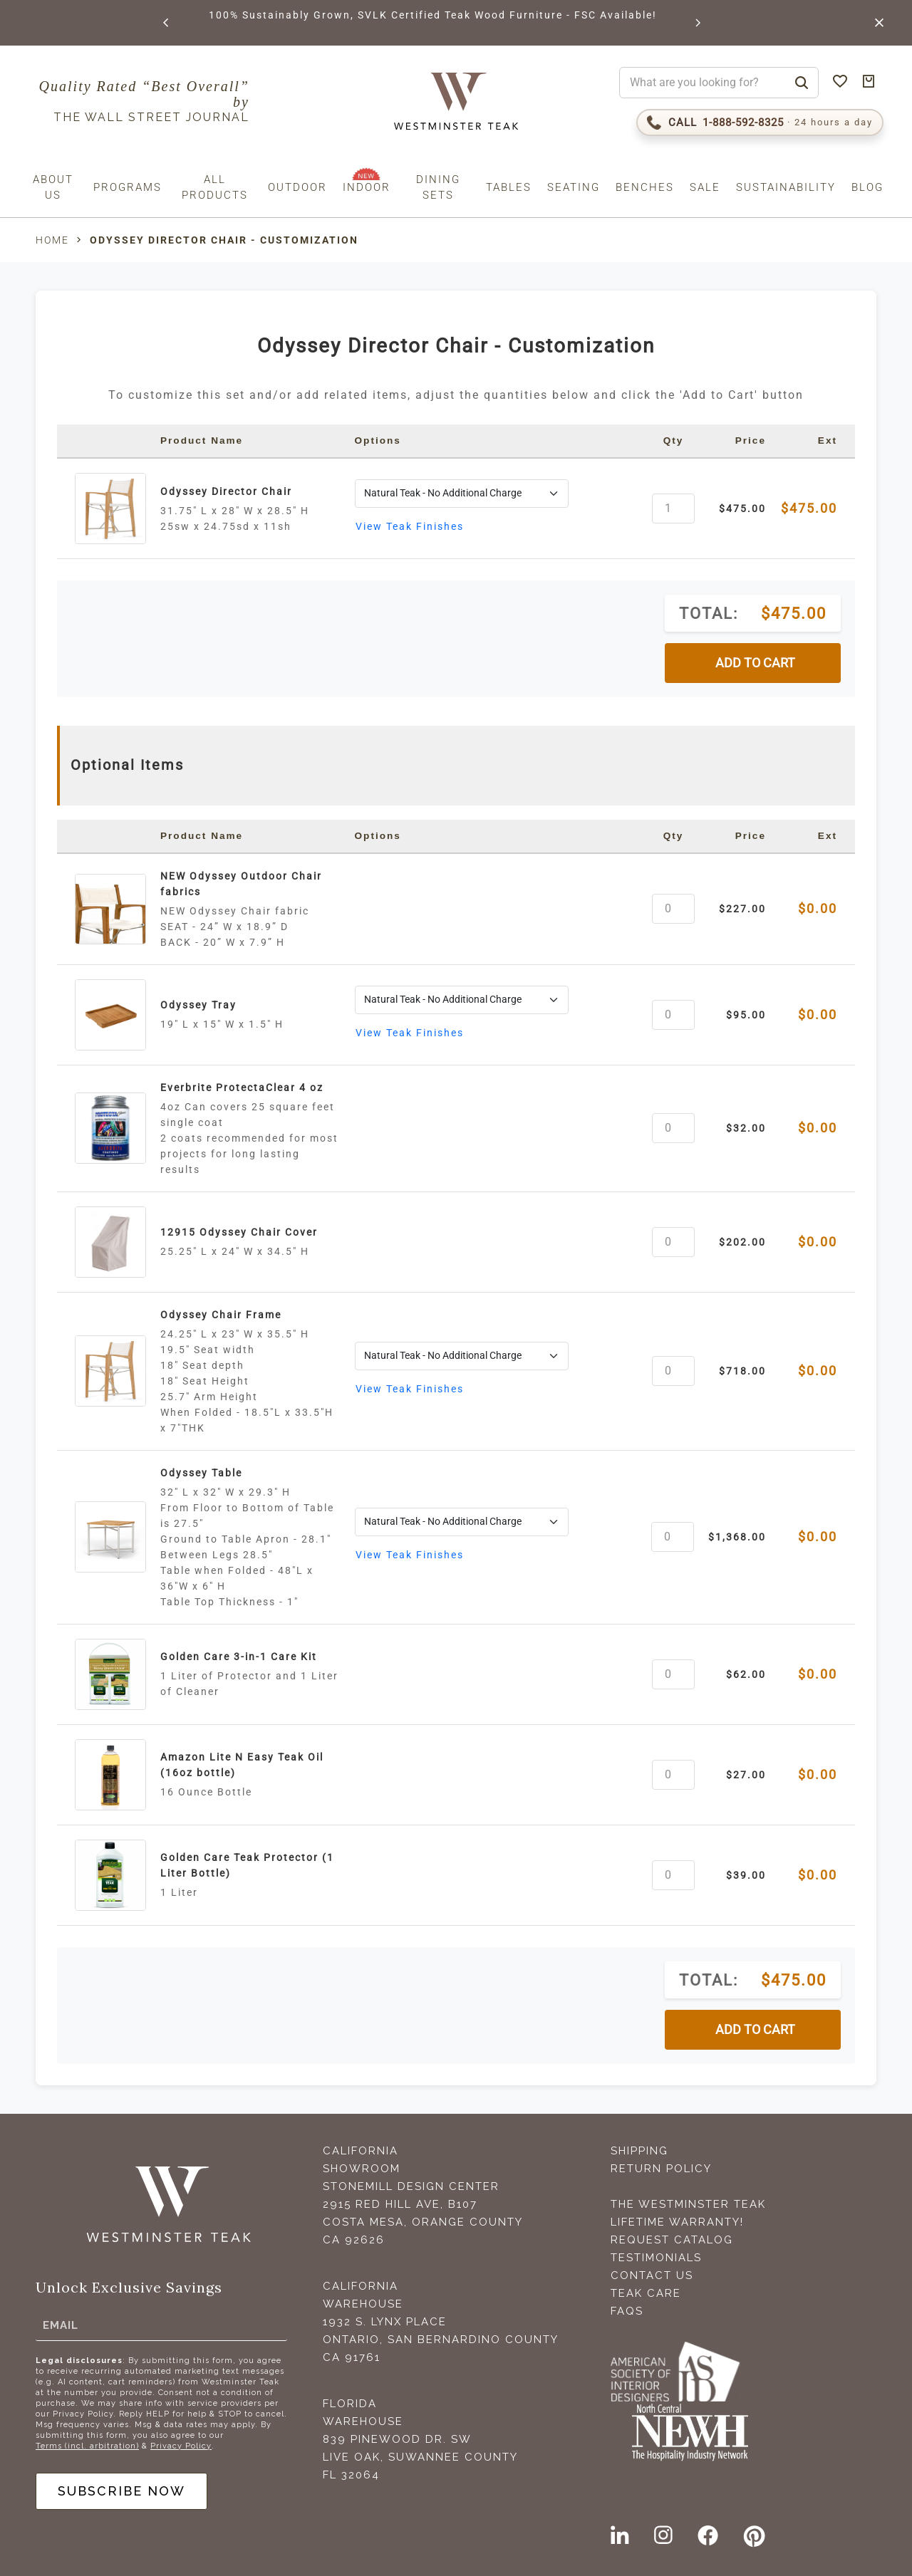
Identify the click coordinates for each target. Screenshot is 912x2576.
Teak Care (646, 2293)
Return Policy (661, 2168)
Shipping (639, 2150)
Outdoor (297, 187)
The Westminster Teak (688, 2204)
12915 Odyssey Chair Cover (239, 1232)
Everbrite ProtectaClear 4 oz (241, 1087)
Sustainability (786, 187)
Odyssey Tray (198, 1005)
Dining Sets (438, 187)
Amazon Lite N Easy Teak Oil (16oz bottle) (241, 1764)
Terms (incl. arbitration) (87, 2446)
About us (53, 187)
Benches (645, 187)
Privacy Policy (181, 2446)
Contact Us (652, 2275)
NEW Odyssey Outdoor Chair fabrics (241, 883)
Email (60, 2325)
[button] (166, 22)
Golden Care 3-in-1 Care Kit (238, 1656)
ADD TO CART (755, 663)
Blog (867, 187)
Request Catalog (672, 2239)
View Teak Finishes (410, 526)
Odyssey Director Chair (226, 491)
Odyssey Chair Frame (220, 1314)
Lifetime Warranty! (677, 2222)
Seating (573, 187)
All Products (215, 187)
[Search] (801, 82)
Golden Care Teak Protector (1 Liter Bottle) (247, 1865)
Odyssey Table (201, 1473)
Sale (705, 187)
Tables (509, 187)
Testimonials (656, 2257)
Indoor (366, 187)
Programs (127, 187)
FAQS (627, 2311)
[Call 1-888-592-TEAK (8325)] (760, 122)
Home (52, 240)
